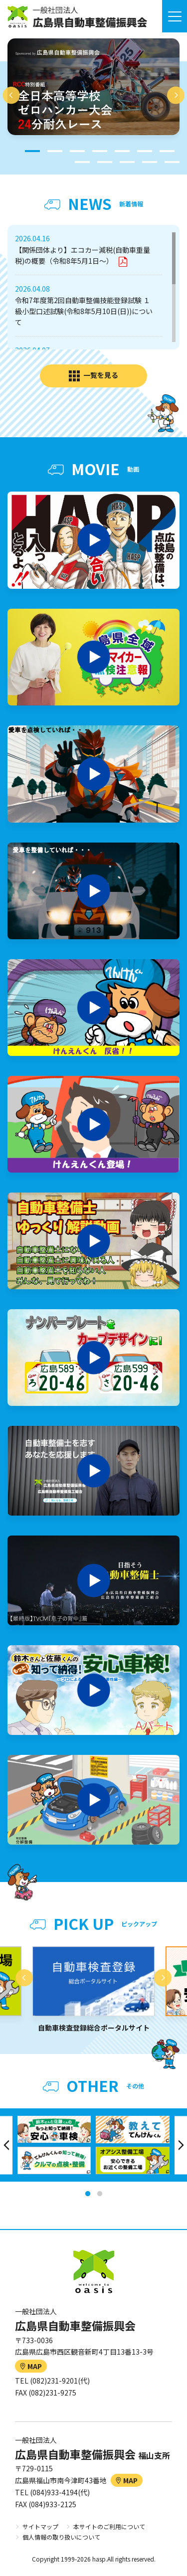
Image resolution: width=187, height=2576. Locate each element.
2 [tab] (54, 151)
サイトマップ (40, 2526)
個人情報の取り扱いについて (61, 2537)
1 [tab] (32, 151)
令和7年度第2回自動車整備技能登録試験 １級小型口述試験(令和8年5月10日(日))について (84, 311)
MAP (31, 2366)
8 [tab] (82, 162)
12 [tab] (172, 162)
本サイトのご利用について (109, 2526)
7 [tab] (167, 151)
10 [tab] (127, 162)
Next (176, 95)
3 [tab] (77, 151)
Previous (11, 95)
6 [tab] (144, 151)
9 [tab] (104, 162)
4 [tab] (99, 151)
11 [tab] (149, 162)
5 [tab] (122, 151)
